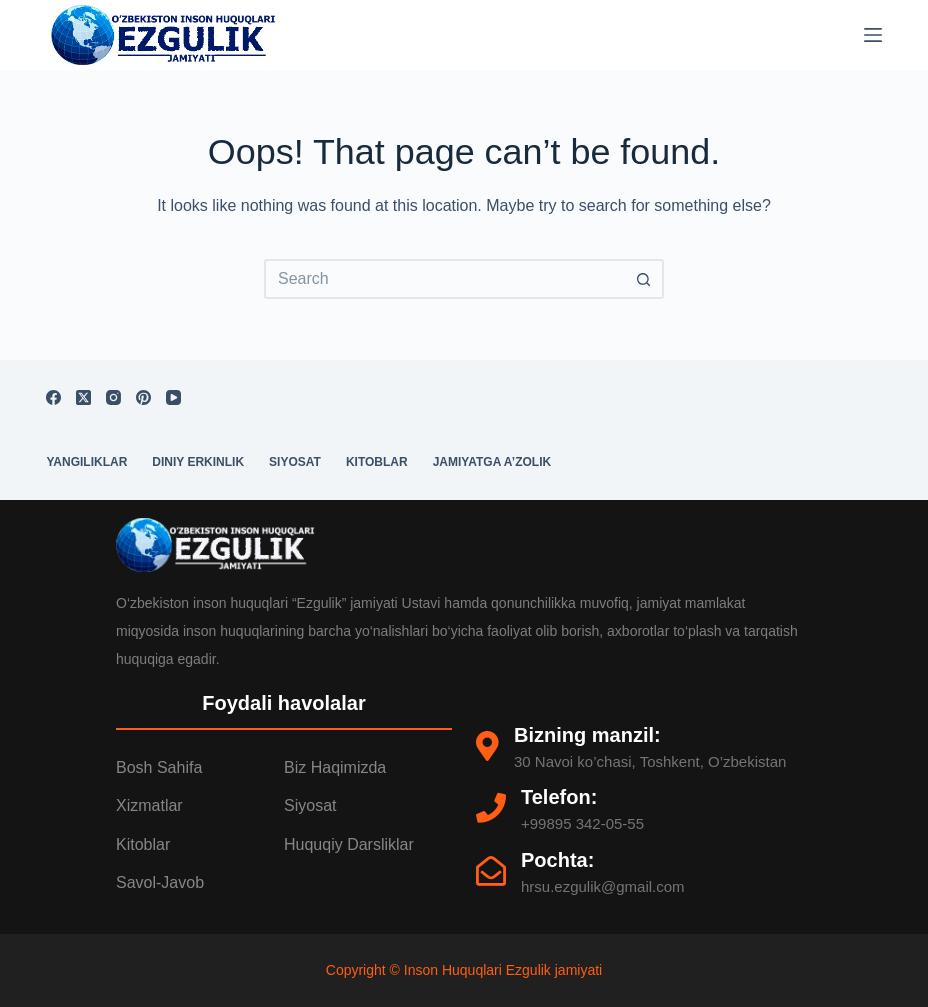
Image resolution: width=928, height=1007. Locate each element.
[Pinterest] (143, 397)
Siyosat (310, 805)
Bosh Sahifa (159, 767)
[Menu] (873, 35)
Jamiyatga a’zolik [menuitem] (492, 462)
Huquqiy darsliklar (349, 844)
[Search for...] (444, 279)
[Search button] (644, 279)
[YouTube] (173, 397)
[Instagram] (113, 397)
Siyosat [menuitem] (295, 462)
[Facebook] (53, 397)
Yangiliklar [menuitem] (86, 462)
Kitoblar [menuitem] (377, 462)
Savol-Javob (160, 882)
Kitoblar (143, 844)
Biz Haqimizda (335, 767)
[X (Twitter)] (83, 397)
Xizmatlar (149, 805)
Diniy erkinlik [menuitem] (198, 462)
